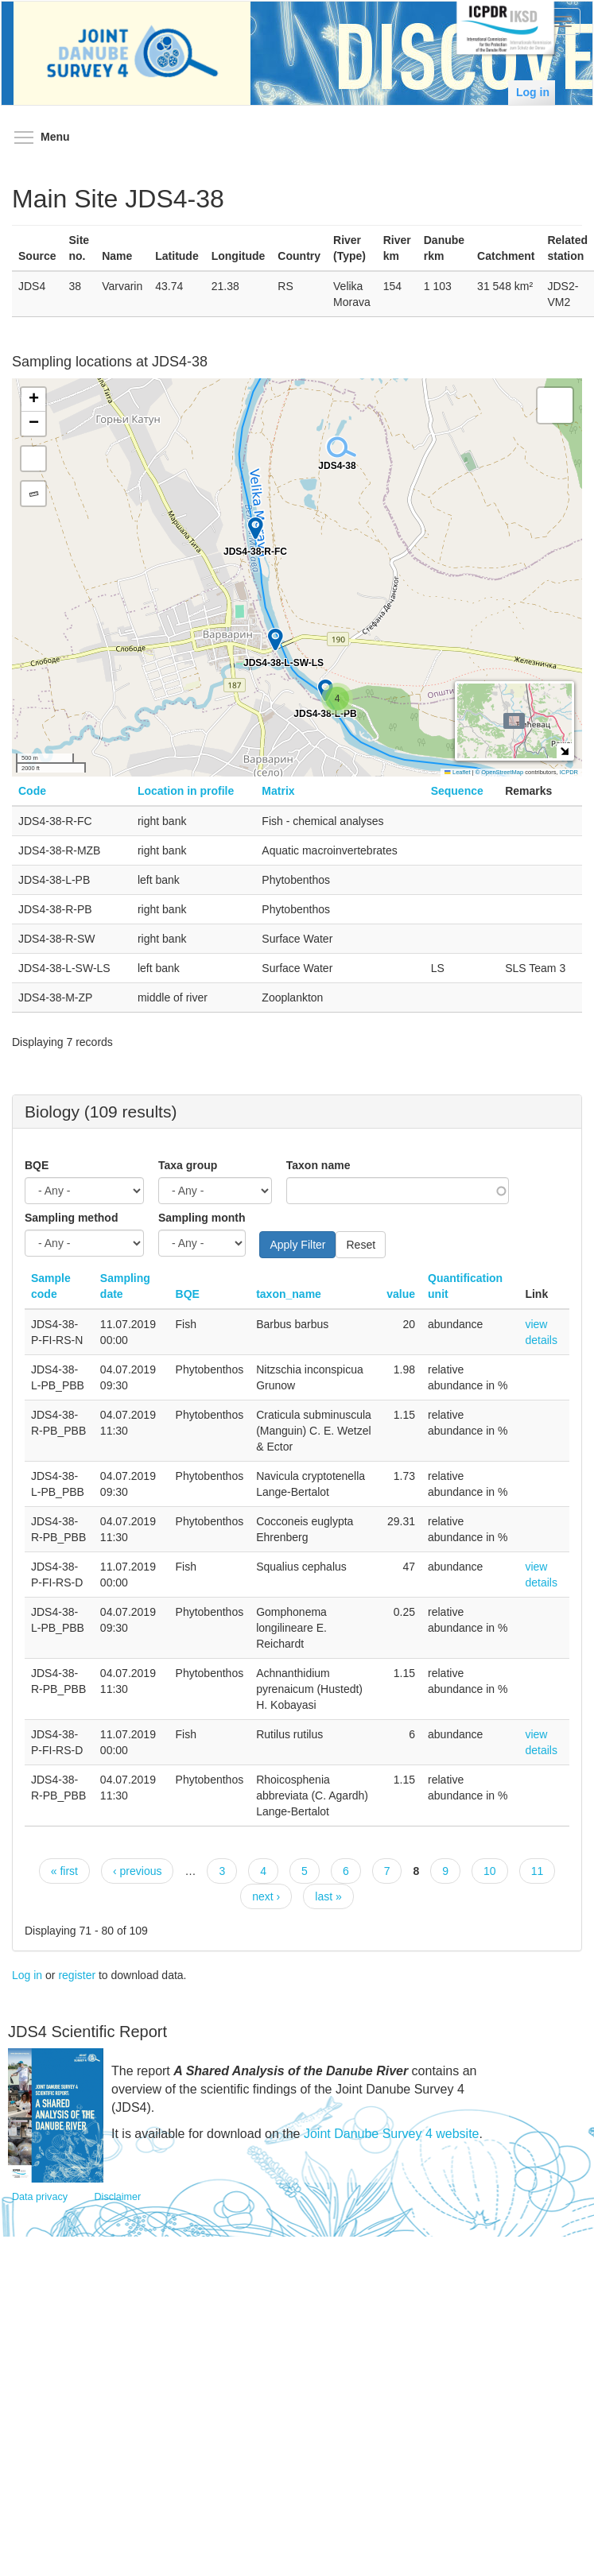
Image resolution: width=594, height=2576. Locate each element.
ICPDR (569, 772)
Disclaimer (118, 2196)
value (400, 1294)
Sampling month (202, 1217)
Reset (360, 1244)
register (76, 1975)
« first (64, 1871)
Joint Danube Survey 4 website (391, 2133)
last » (328, 1896)
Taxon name (318, 1165)
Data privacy (40, 2196)
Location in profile (186, 790)
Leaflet (457, 772)
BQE (37, 1165)
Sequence (457, 790)
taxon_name (288, 1294)
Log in (532, 92)
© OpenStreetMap (501, 772)
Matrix (278, 790)
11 (537, 1871)
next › (266, 1896)
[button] (337, 699)
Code (32, 790)
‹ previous (137, 1871)
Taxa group (187, 1165)
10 (489, 1871)
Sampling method (71, 1217)
